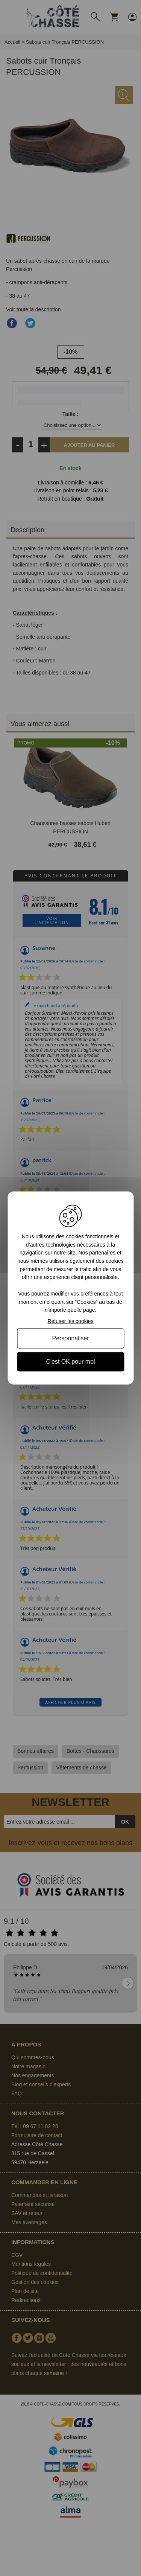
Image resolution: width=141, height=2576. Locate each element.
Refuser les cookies (70, 1321)
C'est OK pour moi (70, 1361)
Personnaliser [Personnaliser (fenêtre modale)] (70, 1338)
